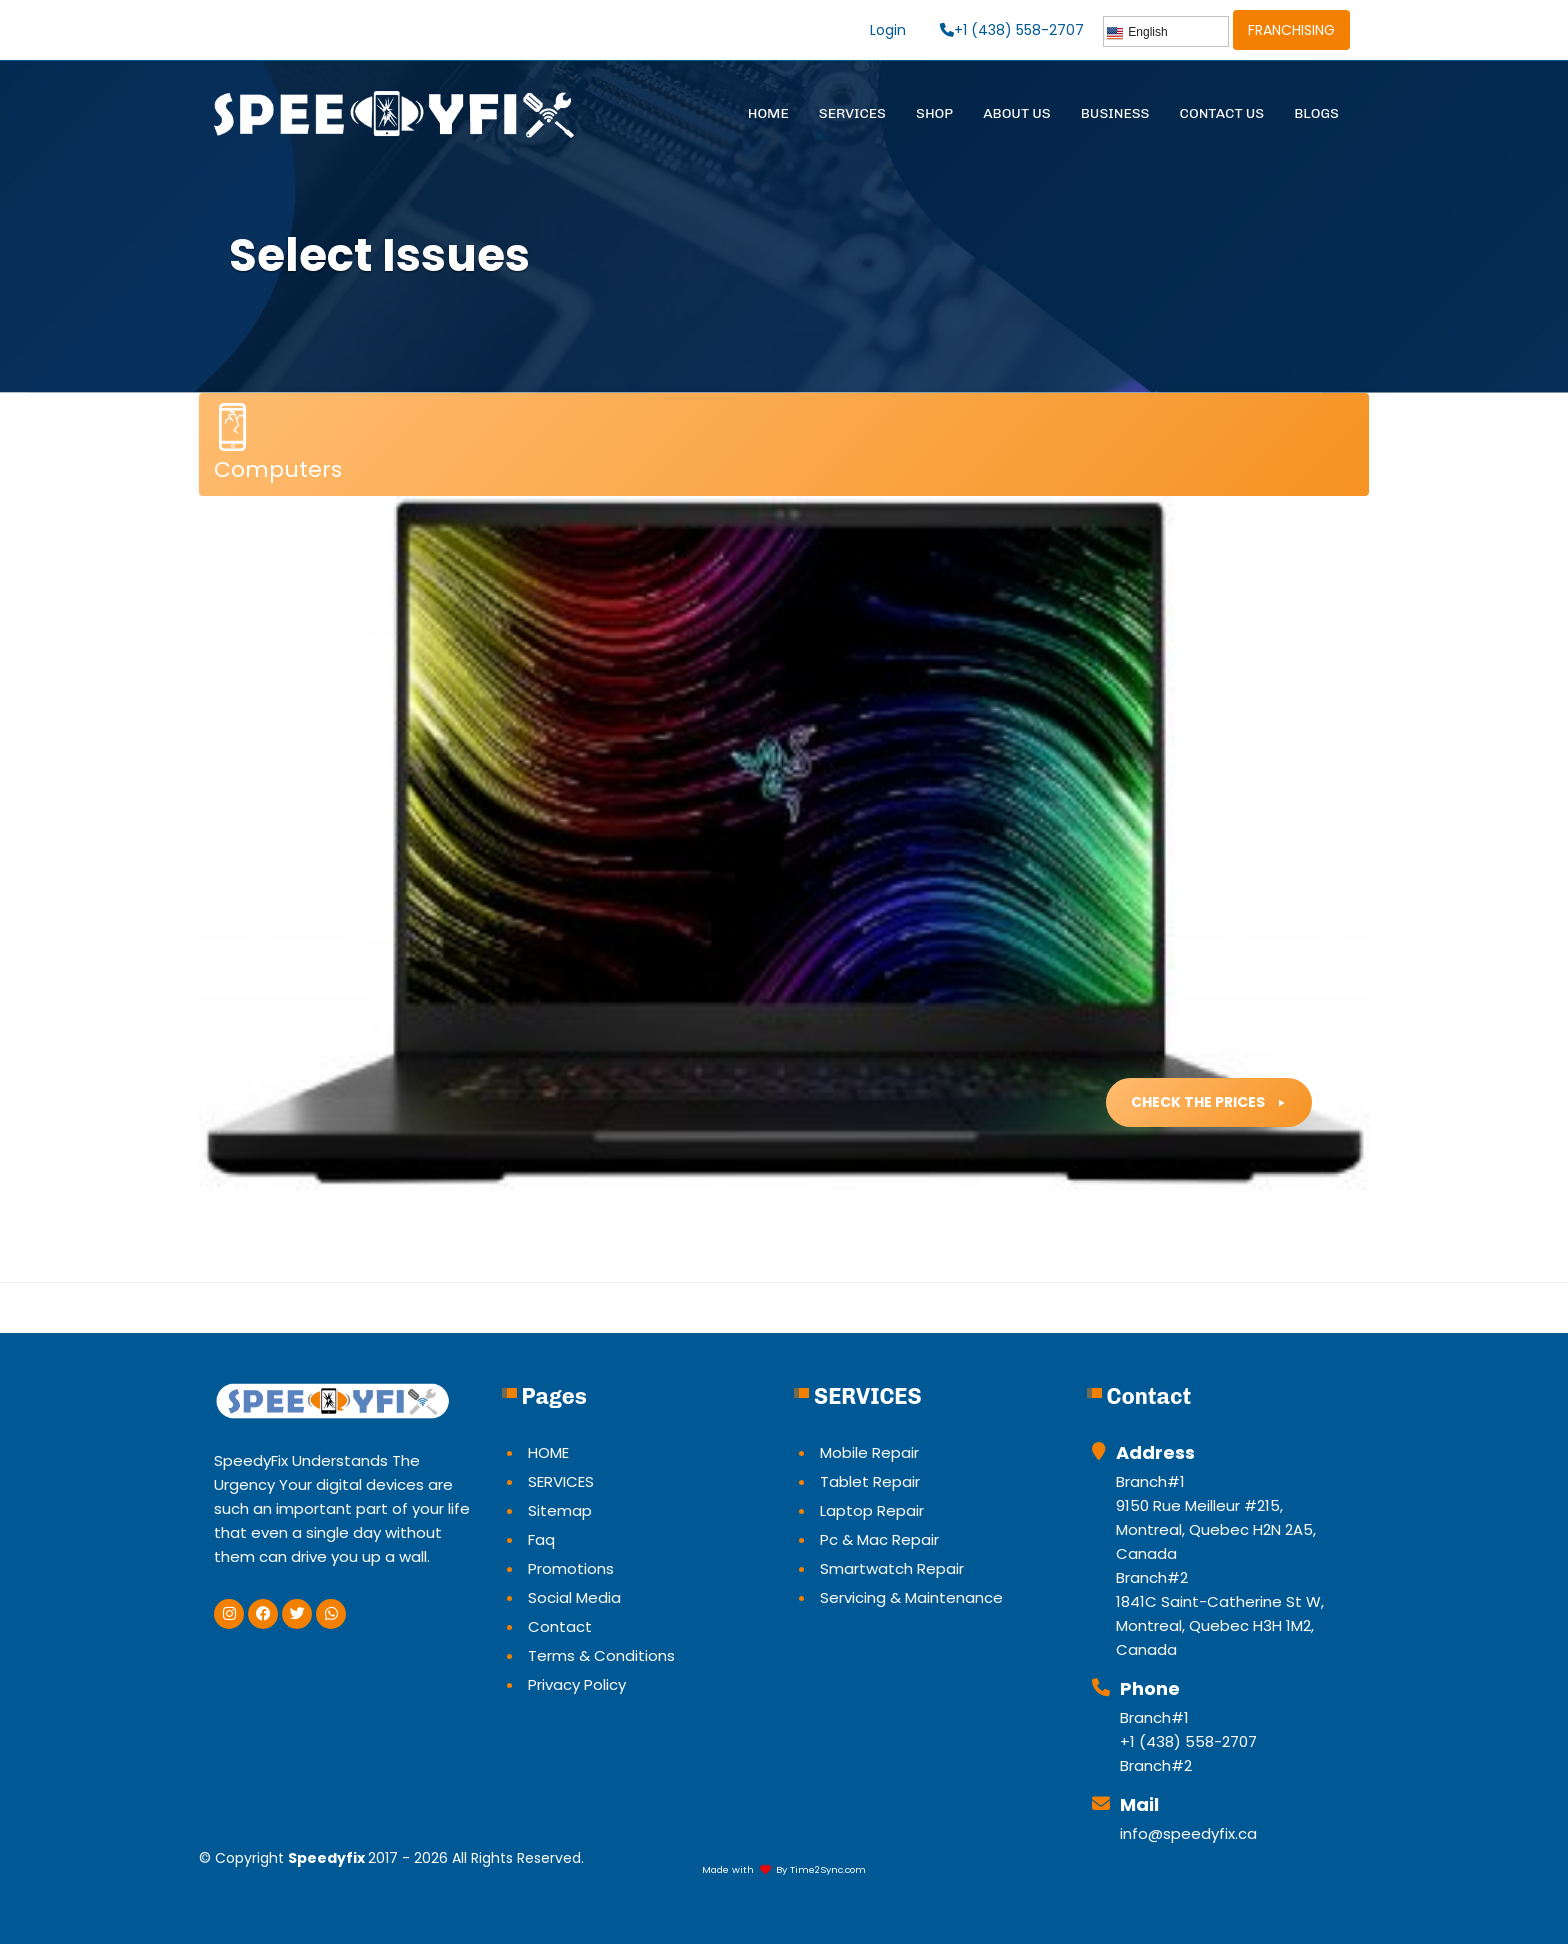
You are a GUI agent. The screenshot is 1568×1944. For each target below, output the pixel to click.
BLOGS (1316, 113)
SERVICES (852, 113)
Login (888, 30)
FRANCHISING (1291, 30)
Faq (541, 1539)
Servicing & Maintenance (911, 1597)
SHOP (934, 113)
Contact (560, 1626)
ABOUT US (1017, 113)
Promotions (571, 1568)
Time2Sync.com (828, 1869)
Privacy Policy (577, 1684)
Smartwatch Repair (892, 1568)
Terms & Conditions (601, 1655)
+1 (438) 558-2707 (1012, 30)
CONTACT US (1222, 113)
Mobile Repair (869, 1452)
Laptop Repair (872, 1510)
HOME (768, 113)
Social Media (574, 1597)
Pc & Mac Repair (879, 1539)
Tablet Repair (870, 1481)
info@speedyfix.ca (1188, 1833)
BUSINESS (1115, 113)
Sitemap (560, 1510)
